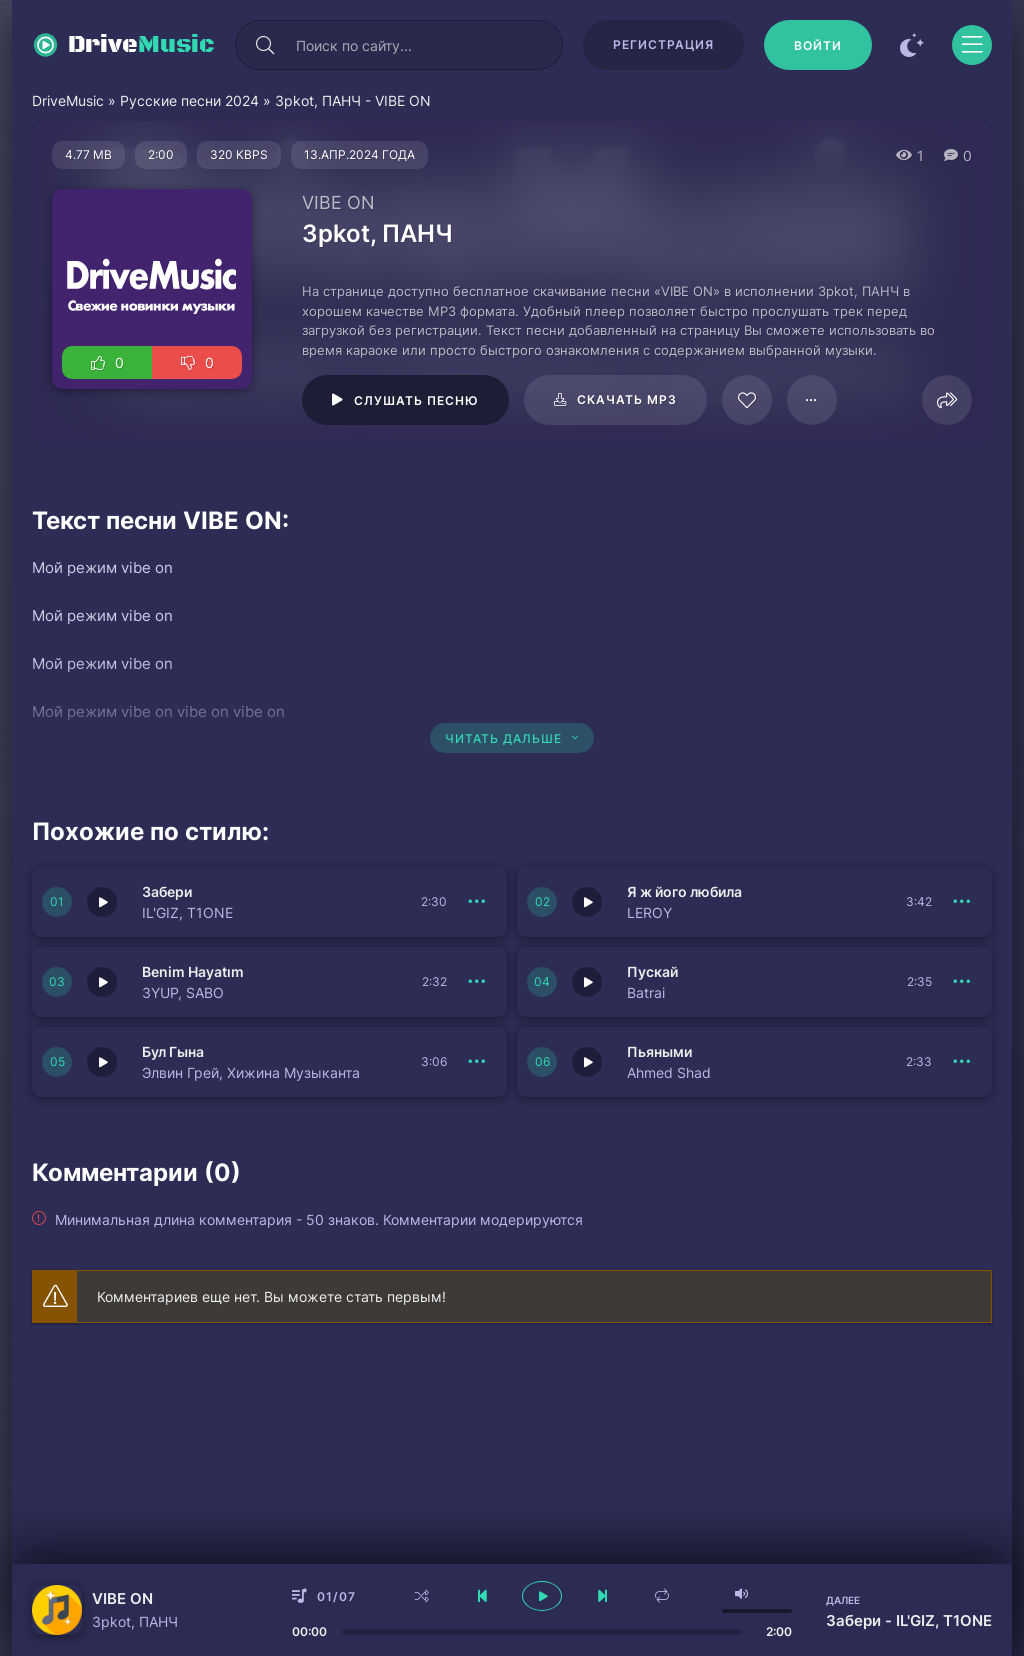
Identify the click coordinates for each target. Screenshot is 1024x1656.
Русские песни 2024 (189, 100)
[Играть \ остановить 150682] (587, 1062)
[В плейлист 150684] (962, 982)
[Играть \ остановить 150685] (587, 902)
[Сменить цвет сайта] (912, 45)
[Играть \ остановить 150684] (587, 982)
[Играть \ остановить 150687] (102, 902)
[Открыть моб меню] (972, 45)
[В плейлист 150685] (962, 902)
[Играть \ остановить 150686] (102, 982)
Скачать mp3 (627, 399)
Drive (141, 45)
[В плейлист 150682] (962, 1062)
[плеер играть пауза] (542, 1596)
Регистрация (663, 44)
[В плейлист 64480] (812, 400)
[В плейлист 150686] (477, 982)
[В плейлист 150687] (477, 902)
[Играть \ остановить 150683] (102, 1062)
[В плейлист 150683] (477, 1062)
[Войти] (818, 45)
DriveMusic (68, 100)
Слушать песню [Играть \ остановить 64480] (416, 400)
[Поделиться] (947, 400)
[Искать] (265, 45)
